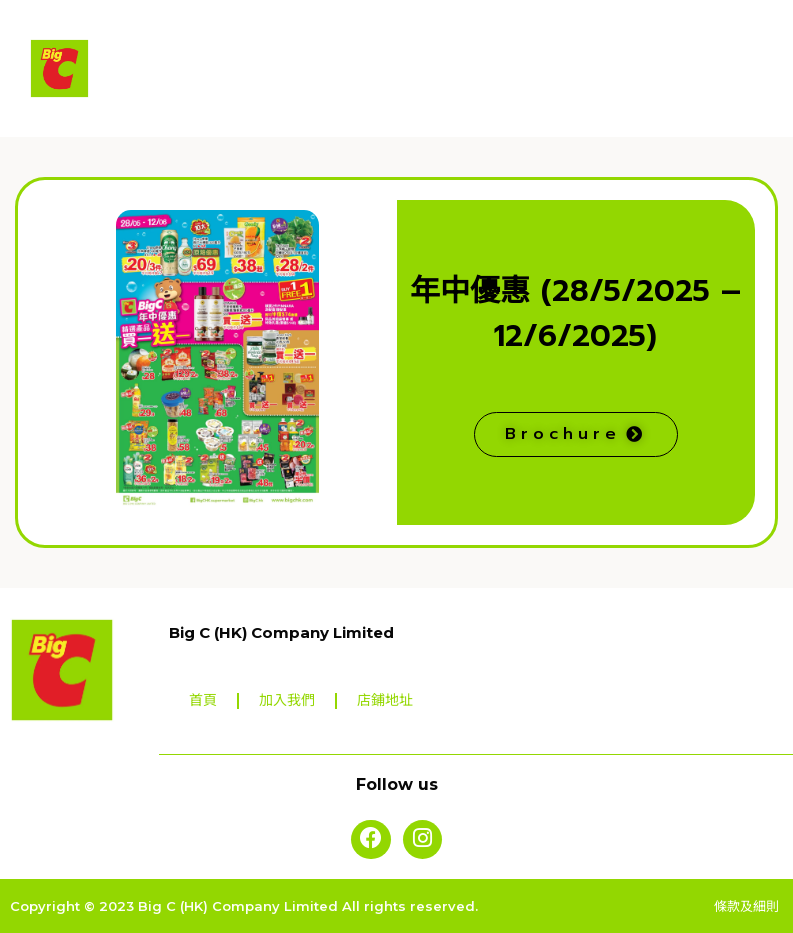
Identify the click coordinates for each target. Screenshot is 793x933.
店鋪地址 (385, 700)
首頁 (203, 700)
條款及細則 (748, 905)
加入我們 (287, 700)
